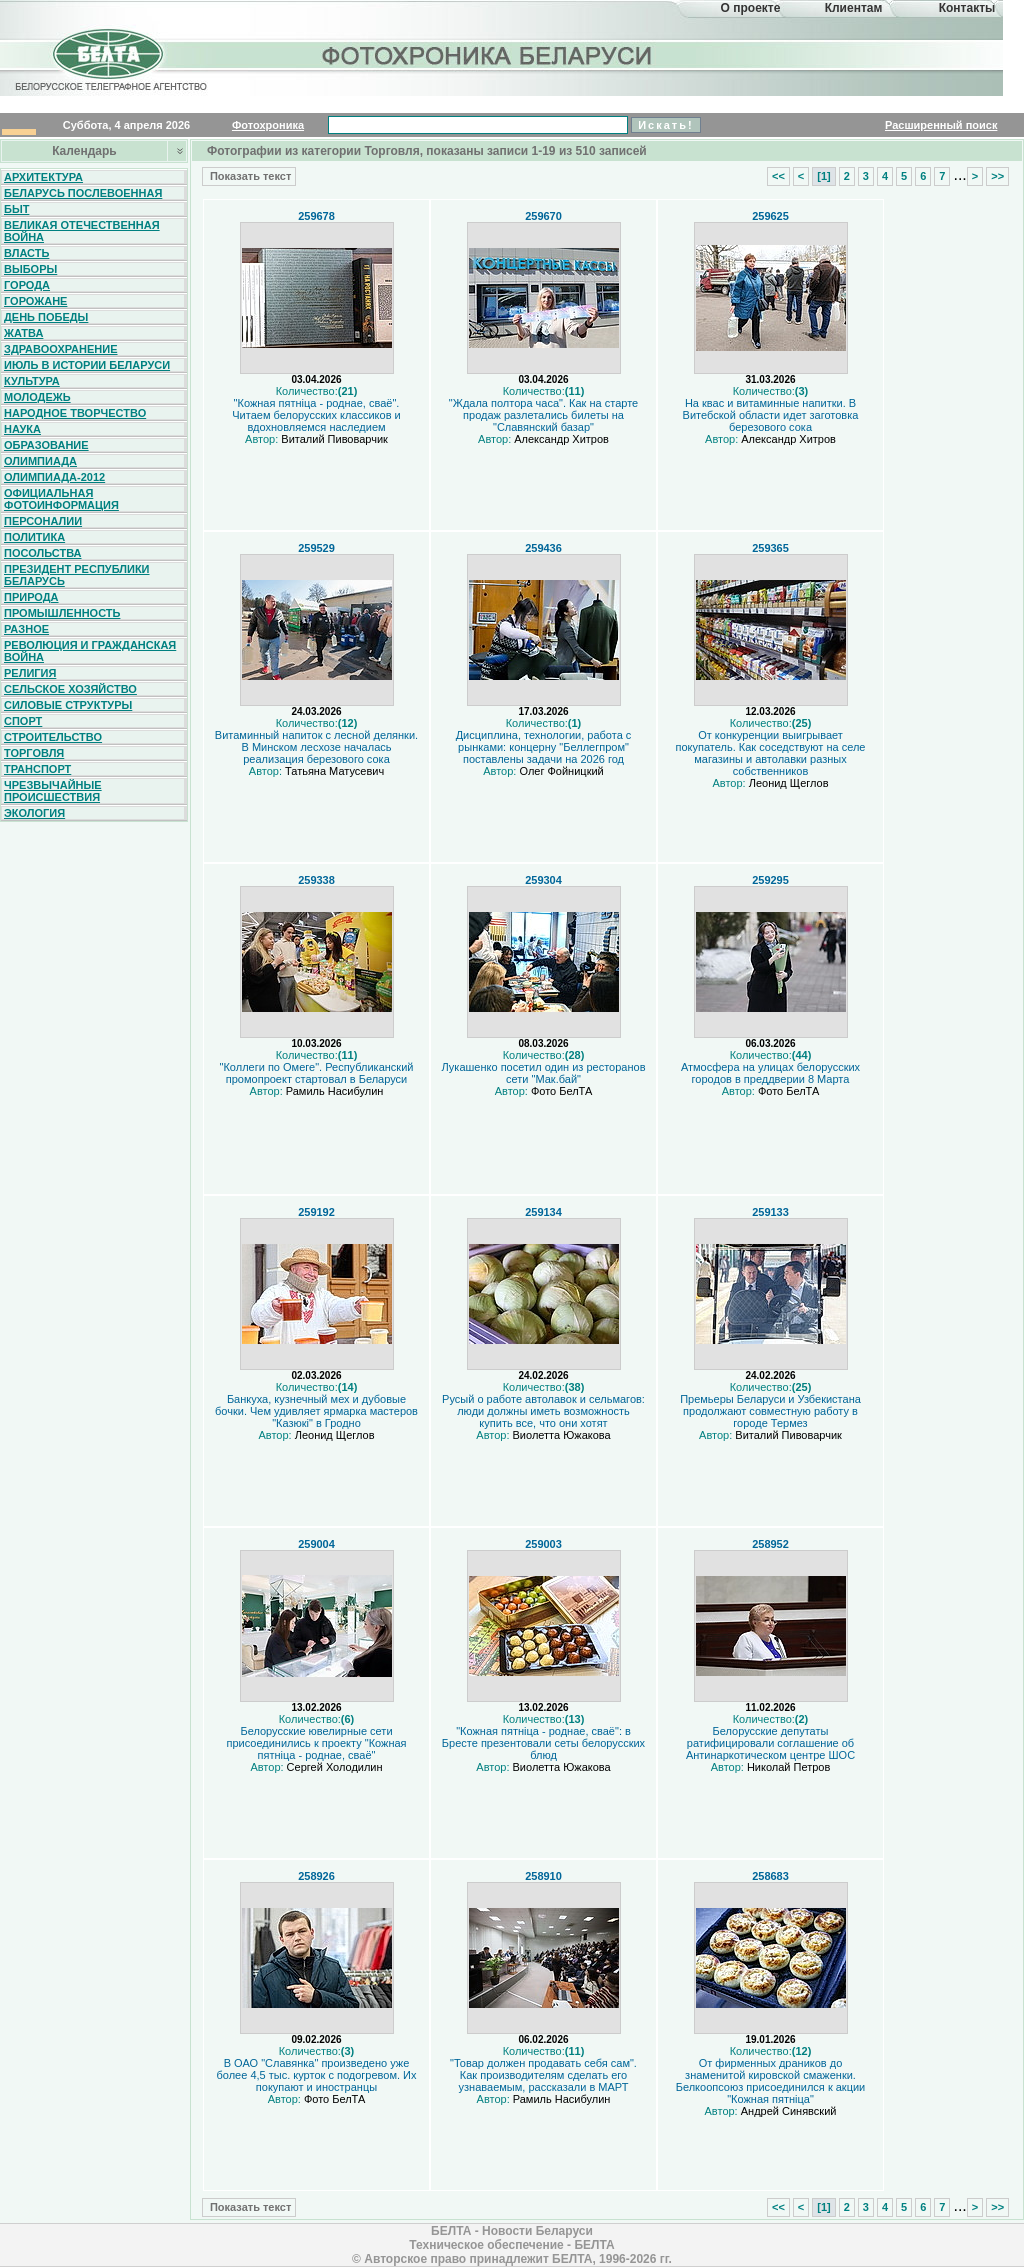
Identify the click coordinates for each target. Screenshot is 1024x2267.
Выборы (30, 269)
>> (997, 176)
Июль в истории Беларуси (87, 365)
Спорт (23, 721)
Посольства (43, 553)
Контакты (967, 8)
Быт (16, 209)
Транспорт (37, 769)
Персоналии (43, 521)
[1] (823, 176)
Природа (31, 597)
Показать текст (249, 176)
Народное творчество (75, 413)
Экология (34, 813)
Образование (46, 445)
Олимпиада (40, 461)
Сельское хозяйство (70, 689)
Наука (22, 429)
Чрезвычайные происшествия (53, 791)
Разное (26, 629)
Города (27, 285)
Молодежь (37, 397)
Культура (32, 381)
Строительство (53, 737)
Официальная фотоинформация (61, 499)
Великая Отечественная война (82, 231)
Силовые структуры (68, 705)
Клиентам (854, 8)
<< (778, 176)
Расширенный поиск (941, 125)
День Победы (46, 317)
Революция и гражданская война (90, 651)
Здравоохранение (61, 349)
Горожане (35, 301)
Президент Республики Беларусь (77, 575)
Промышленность (62, 613)
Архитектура (43, 177)
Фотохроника (268, 125)
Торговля (34, 753)
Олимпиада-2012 (54, 477)
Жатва (23, 333)
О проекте (751, 8)
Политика (34, 537)
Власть (26, 253)
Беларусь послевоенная (83, 193)
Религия (30, 673)
